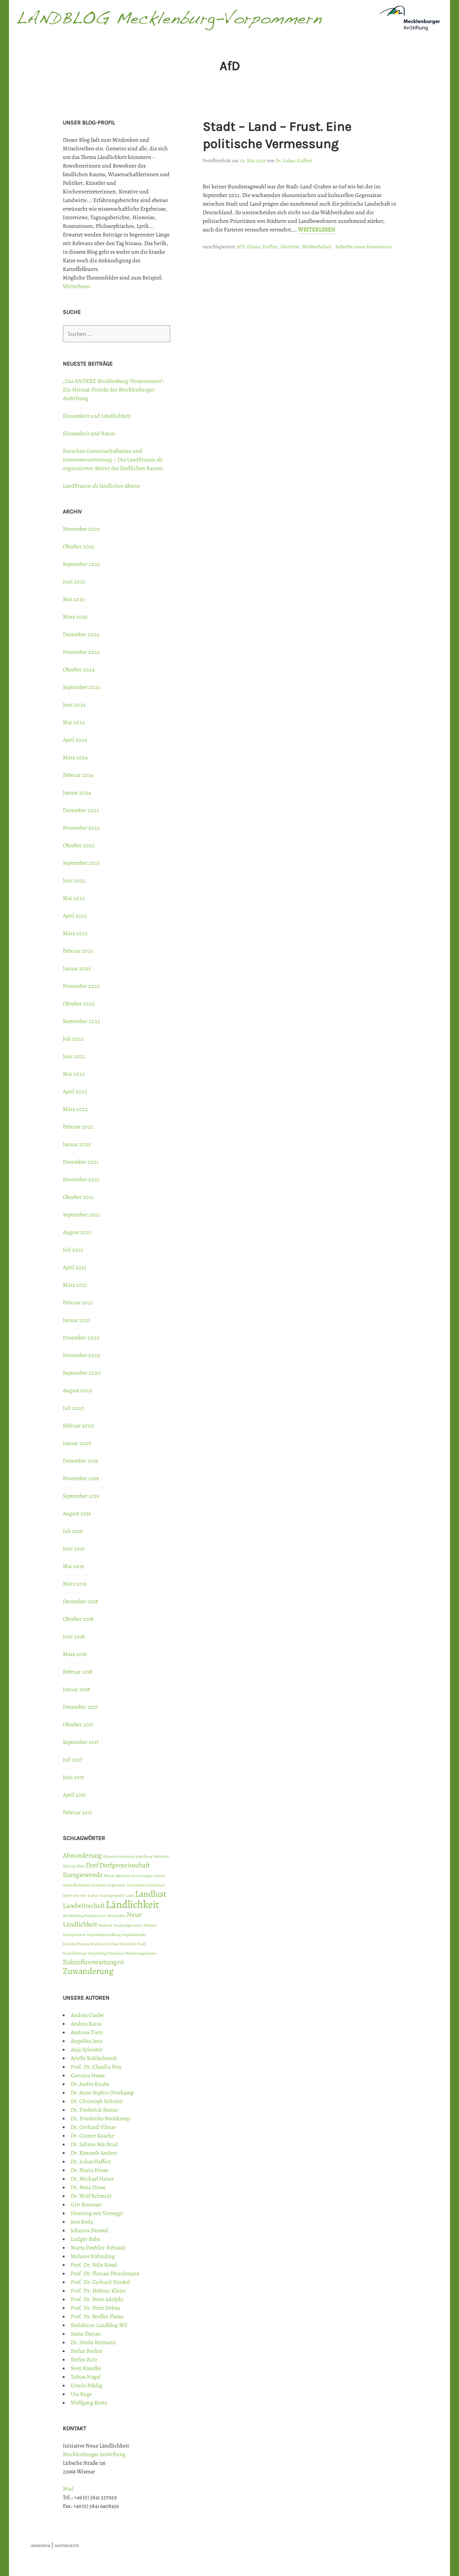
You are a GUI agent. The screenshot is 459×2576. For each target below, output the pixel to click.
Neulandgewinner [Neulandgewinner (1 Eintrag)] (127, 1925)
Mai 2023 (74, 898)
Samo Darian (86, 2334)
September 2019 (81, 1496)
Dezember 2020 (81, 1338)
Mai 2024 (74, 722)
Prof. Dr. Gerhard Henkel (100, 2282)
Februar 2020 (78, 1426)
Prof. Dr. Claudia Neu (96, 2067)
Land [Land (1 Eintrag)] (130, 1895)
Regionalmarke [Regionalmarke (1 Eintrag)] (134, 1934)
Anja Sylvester (87, 2050)
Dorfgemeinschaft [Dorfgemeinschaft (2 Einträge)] (124, 1865)
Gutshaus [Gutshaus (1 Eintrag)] (98, 1885)
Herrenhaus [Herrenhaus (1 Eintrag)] (136, 1885)
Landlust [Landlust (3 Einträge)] (150, 1894)
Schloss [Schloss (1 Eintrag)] (112, 1944)
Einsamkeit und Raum (89, 433)
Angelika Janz (86, 2041)
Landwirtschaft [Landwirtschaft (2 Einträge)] (84, 1905)
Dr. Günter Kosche (92, 2136)
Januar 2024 (77, 793)
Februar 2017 (77, 1812)
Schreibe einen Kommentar (364, 246)
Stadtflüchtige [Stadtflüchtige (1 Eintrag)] (74, 1953)
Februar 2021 (78, 1302)
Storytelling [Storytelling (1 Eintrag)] (97, 1953)
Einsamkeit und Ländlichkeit (97, 416)
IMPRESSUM (40, 2545)
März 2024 (75, 757)
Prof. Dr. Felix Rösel (94, 2265)
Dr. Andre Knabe (90, 2084)
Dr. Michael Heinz (92, 2179)
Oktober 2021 (78, 1197)
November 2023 (81, 828)
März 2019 (74, 1584)
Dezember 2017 (80, 1707)
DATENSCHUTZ (67, 2545)
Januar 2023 (77, 968)
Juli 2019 (72, 1531)
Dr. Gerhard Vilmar (93, 2127)
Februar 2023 (78, 951)
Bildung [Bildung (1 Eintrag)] (69, 1866)
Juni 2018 (74, 1637)
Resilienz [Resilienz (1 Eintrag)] (97, 1944)
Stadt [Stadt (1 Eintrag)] (141, 1944)
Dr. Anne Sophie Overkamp (102, 2093)
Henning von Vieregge (97, 2213)
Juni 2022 (74, 1056)
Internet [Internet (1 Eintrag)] (80, 1895)
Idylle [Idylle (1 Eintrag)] (67, 1895)
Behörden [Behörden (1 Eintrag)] (161, 1856)
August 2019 (77, 1513)
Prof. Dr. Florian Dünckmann (105, 2273)
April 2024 (75, 740)
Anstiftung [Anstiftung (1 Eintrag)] (144, 1856)
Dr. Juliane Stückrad (94, 2144)
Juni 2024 (74, 705)
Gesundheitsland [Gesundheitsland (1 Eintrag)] (76, 1885)
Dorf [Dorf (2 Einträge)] (92, 1865)
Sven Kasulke (86, 2368)
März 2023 (75, 933)
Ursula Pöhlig (86, 2385)
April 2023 (75, 916)
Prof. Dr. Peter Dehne (95, 2308)
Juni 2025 (74, 582)
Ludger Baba (85, 2239)
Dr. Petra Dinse (88, 2187)
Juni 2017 (73, 1777)
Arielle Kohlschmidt (94, 2058)
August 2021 (77, 1232)
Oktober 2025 (78, 546)
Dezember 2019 (80, 1461)
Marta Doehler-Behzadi (98, 2248)
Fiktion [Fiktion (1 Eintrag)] (109, 1875)
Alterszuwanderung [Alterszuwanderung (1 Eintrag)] (118, 1856)
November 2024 (81, 652)
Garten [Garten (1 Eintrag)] (159, 1875)
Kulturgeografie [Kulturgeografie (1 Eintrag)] (112, 1895)
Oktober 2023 (78, 845)
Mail (68, 2489)
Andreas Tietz (87, 2032)
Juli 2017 (72, 1760)
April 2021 (74, 1267)
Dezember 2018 (80, 1601)
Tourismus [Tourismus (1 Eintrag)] (116, 1953)
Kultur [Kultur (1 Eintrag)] (93, 1895)
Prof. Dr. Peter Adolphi (97, 2299)
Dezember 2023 (81, 810)
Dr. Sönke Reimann (93, 2342)
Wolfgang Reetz (89, 2403)
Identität (289, 246)
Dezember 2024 (81, 634)
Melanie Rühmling (93, 2256)
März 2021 (75, 1285)
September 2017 (81, 1742)
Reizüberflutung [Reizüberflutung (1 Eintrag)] (76, 1944)
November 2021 (81, 1179)
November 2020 (81, 1355)
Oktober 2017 (78, 1724)
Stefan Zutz (84, 2360)
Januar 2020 (77, 1443)
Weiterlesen (316, 230)
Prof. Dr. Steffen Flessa (97, 2317)
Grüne (253, 246)
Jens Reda (82, 2222)
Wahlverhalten (316, 246)
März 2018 (75, 1654)
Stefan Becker (87, 2351)
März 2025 (75, 617)
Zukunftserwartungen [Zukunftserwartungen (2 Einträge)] (93, 1962)
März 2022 (75, 1109)
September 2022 (81, 1021)
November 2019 (81, 1478)
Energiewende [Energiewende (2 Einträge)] (83, 1875)
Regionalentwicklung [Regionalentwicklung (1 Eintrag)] (104, 1934)
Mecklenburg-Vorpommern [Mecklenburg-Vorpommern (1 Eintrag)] (84, 1915)
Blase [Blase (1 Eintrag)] (80, 1866)
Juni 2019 (73, 1549)
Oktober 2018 (78, 1619)
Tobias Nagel (85, 2377)
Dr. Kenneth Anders (94, 2153)
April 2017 (74, 1795)
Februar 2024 (78, 775)
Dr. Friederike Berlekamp (100, 2118)
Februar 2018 (78, 1672)
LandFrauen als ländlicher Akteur (101, 486)
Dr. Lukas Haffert (293, 160)
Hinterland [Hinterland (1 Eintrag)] (156, 1885)
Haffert (270, 246)
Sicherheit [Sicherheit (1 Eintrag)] (127, 1944)
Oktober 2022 (79, 1004)
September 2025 (81, 564)
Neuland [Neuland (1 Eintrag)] (105, 1925)
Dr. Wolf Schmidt (91, 2196)
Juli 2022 (73, 1039)
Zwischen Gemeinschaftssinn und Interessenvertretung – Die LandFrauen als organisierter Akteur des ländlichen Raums (112, 459)
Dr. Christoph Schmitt (97, 2101)
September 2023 (81, 863)
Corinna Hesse (88, 2075)
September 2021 (81, 1215)
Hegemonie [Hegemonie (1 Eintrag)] (116, 1885)
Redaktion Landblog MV (99, 2325)
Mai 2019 (73, 1566)
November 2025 (81, 529)
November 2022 (81, 986)
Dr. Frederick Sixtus (94, 2110)
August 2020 (78, 1390)
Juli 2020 (73, 1408)
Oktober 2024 (78, 670)
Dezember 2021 (80, 1162)
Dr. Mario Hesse (89, 2170)
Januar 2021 (76, 1320)
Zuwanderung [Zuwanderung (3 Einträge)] (88, 1971)
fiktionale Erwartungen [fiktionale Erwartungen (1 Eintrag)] (134, 1875)
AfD (240, 246)
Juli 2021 (73, 1250)
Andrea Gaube (87, 2015)
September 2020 (82, 1373)
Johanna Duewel (89, 2230)
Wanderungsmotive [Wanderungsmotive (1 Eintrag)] (140, 1953)
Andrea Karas (86, 2024)
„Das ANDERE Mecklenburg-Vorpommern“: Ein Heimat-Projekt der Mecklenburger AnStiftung (113, 389)
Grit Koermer (86, 2205)
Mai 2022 (74, 1074)
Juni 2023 (74, 881)
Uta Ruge (81, 2394)
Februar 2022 (78, 1127)
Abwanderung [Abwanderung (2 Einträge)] (82, 1855)
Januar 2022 (77, 1144)
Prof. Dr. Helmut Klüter (98, 2291)
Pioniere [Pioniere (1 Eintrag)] (150, 1925)
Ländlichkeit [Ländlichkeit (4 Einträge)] (132, 1904)
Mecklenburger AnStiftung (94, 2454)
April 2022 (75, 1091)
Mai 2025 (74, 599)
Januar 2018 (76, 1689)
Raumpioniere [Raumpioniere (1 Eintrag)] (74, 1934)
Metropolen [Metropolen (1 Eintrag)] (116, 1915)
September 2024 (81, 687)
